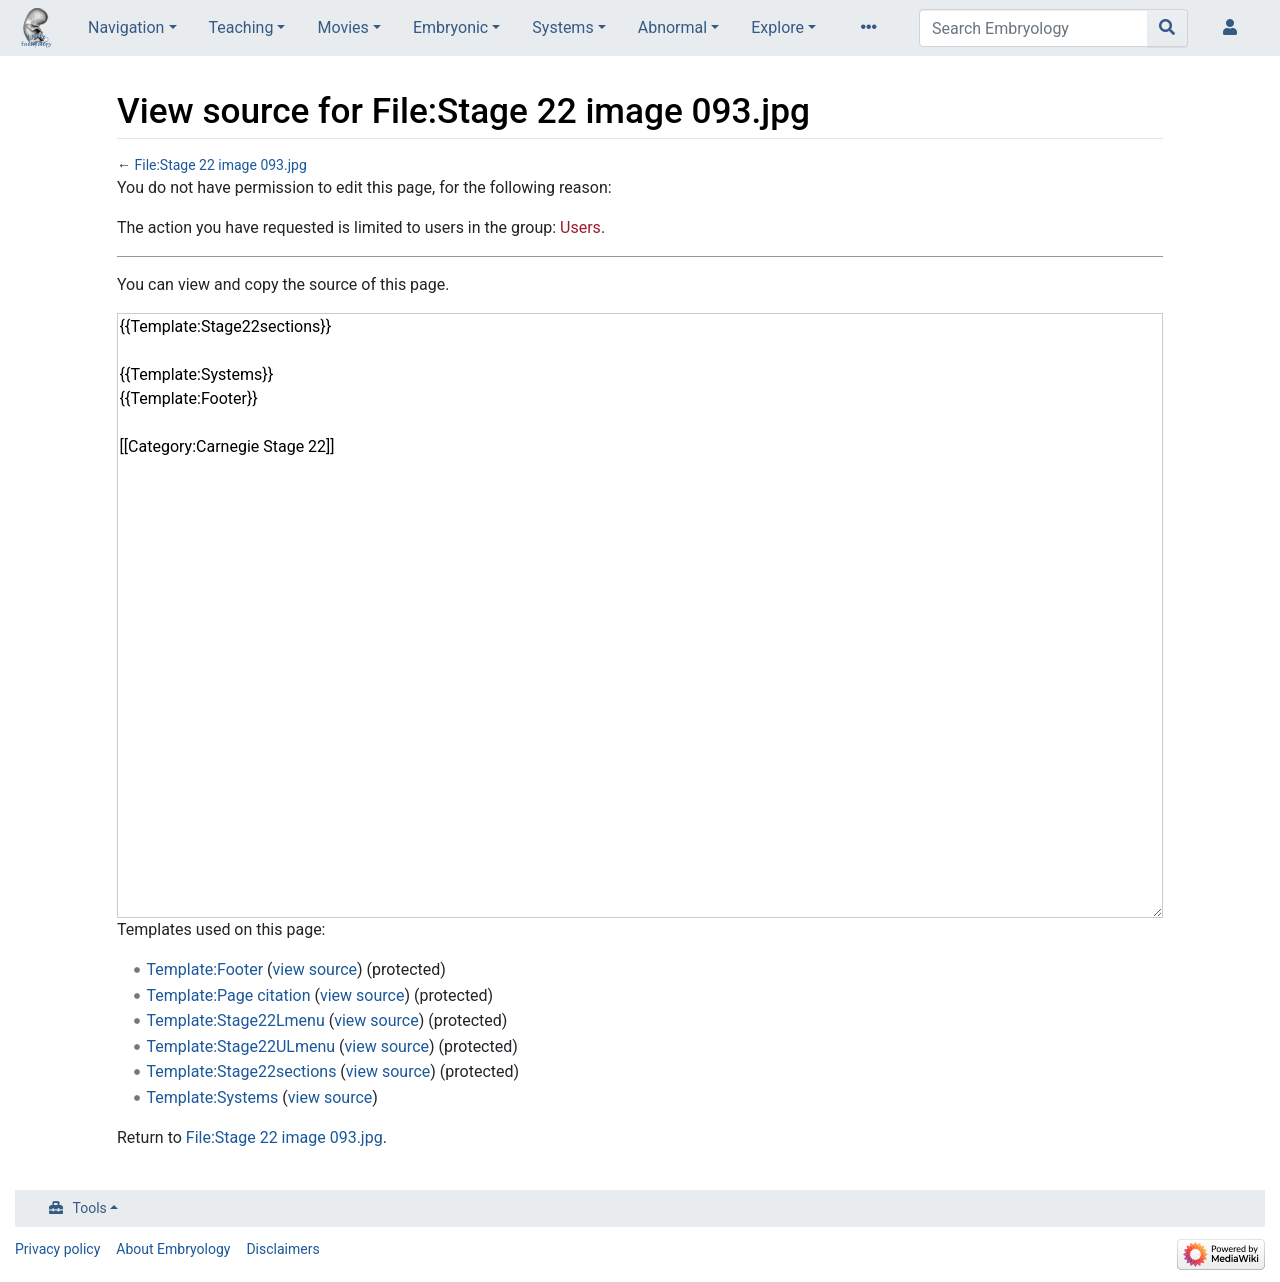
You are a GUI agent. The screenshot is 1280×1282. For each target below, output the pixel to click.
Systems (562, 27)
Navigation (126, 27)
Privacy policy (57, 1249)
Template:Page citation (229, 995)
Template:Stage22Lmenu (236, 1020)
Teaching (241, 27)
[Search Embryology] (1033, 28)
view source (315, 969)
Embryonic (450, 27)
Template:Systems (213, 1097)
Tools (90, 1208)
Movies (342, 27)
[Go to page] (1167, 28)
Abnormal (672, 27)
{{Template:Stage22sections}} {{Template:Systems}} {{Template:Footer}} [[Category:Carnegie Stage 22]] (640, 615)
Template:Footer (205, 969)
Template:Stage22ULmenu (241, 1046)
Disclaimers (282, 1249)
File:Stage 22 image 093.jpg (220, 165)
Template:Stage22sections (242, 1071)
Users (580, 227)
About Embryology (173, 1249)
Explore (777, 27)
